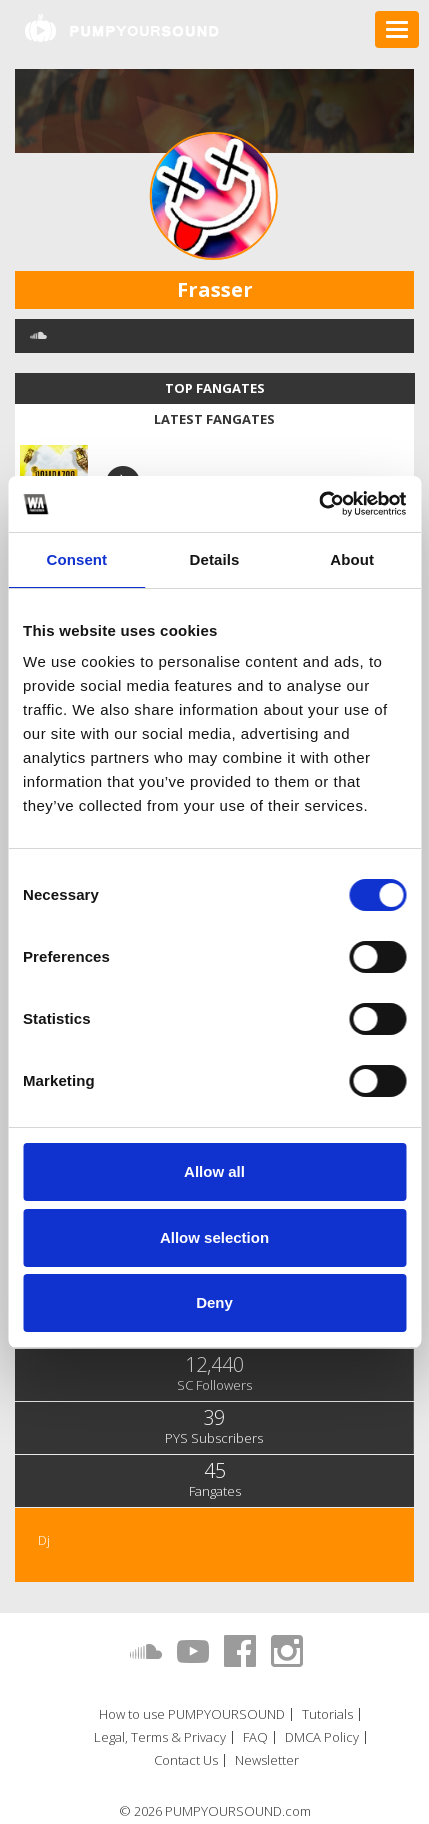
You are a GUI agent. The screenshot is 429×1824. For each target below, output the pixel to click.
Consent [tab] (76, 559)
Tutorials (327, 1714)
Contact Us (186, 1760)
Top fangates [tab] (215, 388)
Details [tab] (215, 559)
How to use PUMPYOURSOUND (192, 1714)
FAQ (255, 1737)
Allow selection (214, 1237)
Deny (214, 1302)
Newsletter (267, 1760)
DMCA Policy (322, 1737)
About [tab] (352, 559)
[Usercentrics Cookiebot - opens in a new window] (318, 504)
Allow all (214, 1171)
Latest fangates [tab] (214, 419)
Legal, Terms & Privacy (160, 1737)
